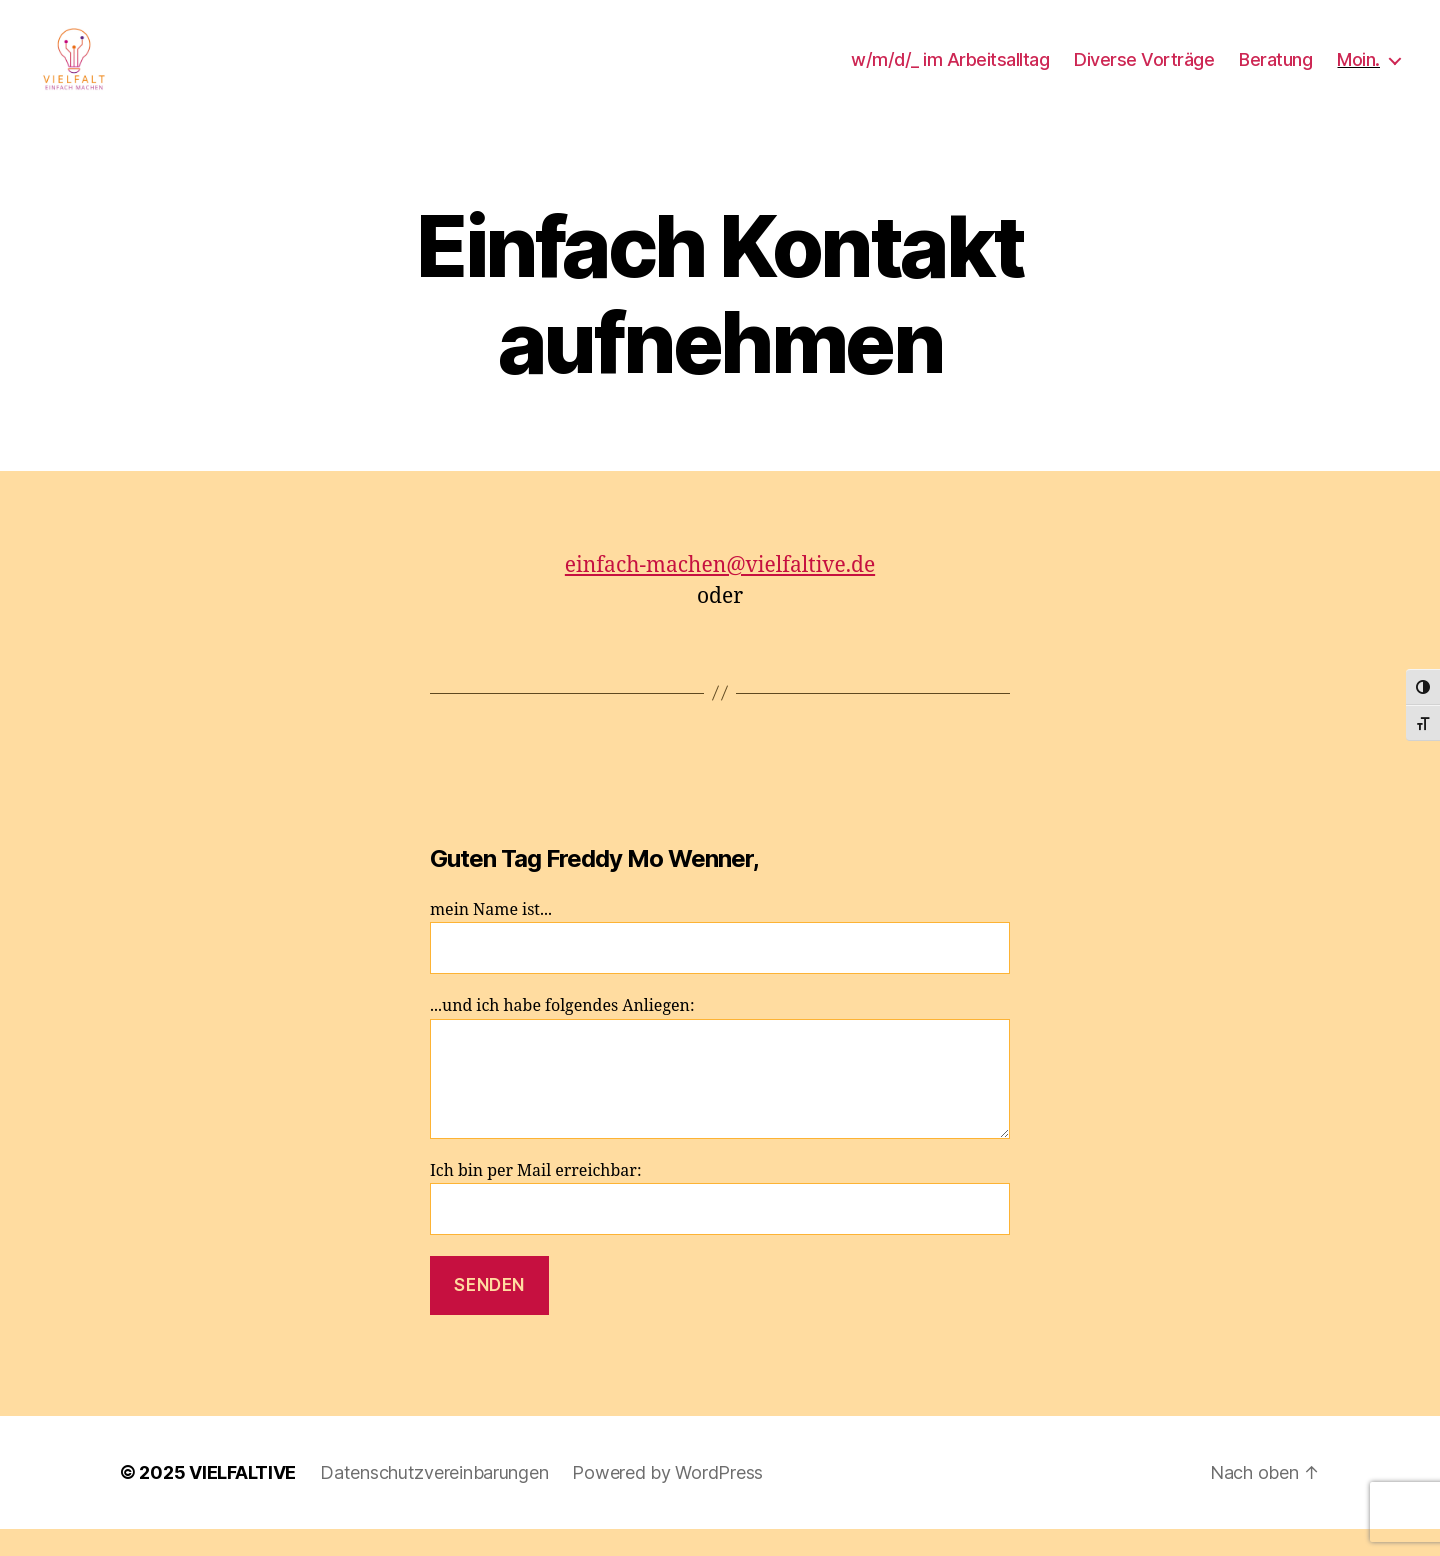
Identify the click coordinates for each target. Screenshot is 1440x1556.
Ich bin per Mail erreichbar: (720, 1225)
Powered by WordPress (667, 1499)
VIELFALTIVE (242, 1499)
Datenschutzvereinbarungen (434, 1499)
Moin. (1358, 72)
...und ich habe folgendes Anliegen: (720, 1094)
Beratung (1275, 72)
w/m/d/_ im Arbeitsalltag (950, 72)
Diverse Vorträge (1144, 72)
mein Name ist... (720, 963)
